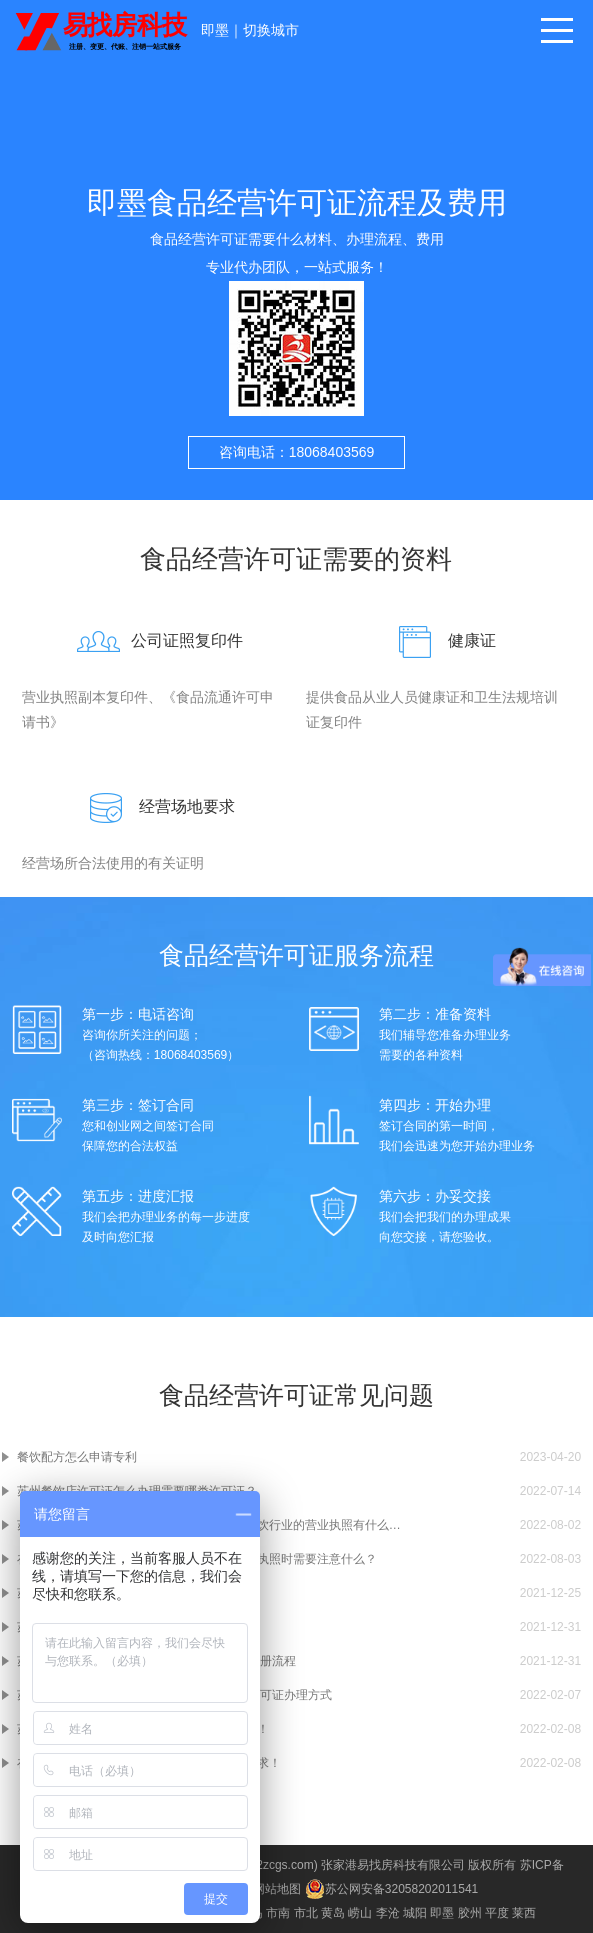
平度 (497, 1913)
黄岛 (333, 1913)
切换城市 (271, 30)
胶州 (470, 1913)
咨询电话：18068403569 (297, 452)
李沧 (388, 1913)
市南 (278, 1913)
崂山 (360, 1913)
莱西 (524, 1913)
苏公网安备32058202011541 (391, 1889)
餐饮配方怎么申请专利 (77, 1457)
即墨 (215, 30)
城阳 (415, 1913)
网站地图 (277, 1889)
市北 (306, 1913)
